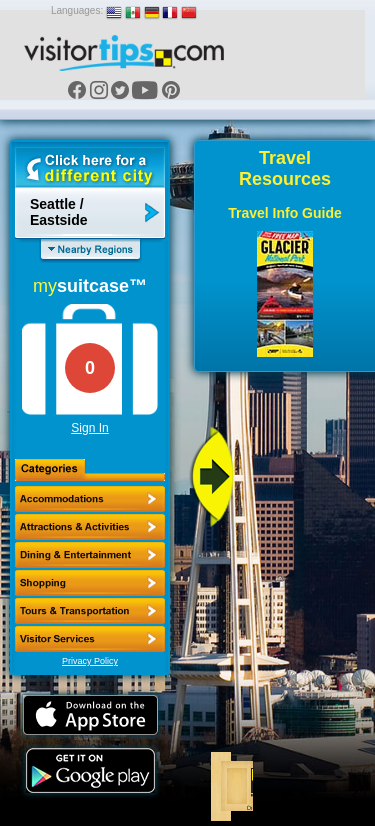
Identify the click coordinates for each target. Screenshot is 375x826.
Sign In (89, 428)
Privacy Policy (90, 661)
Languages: (77, 10)
